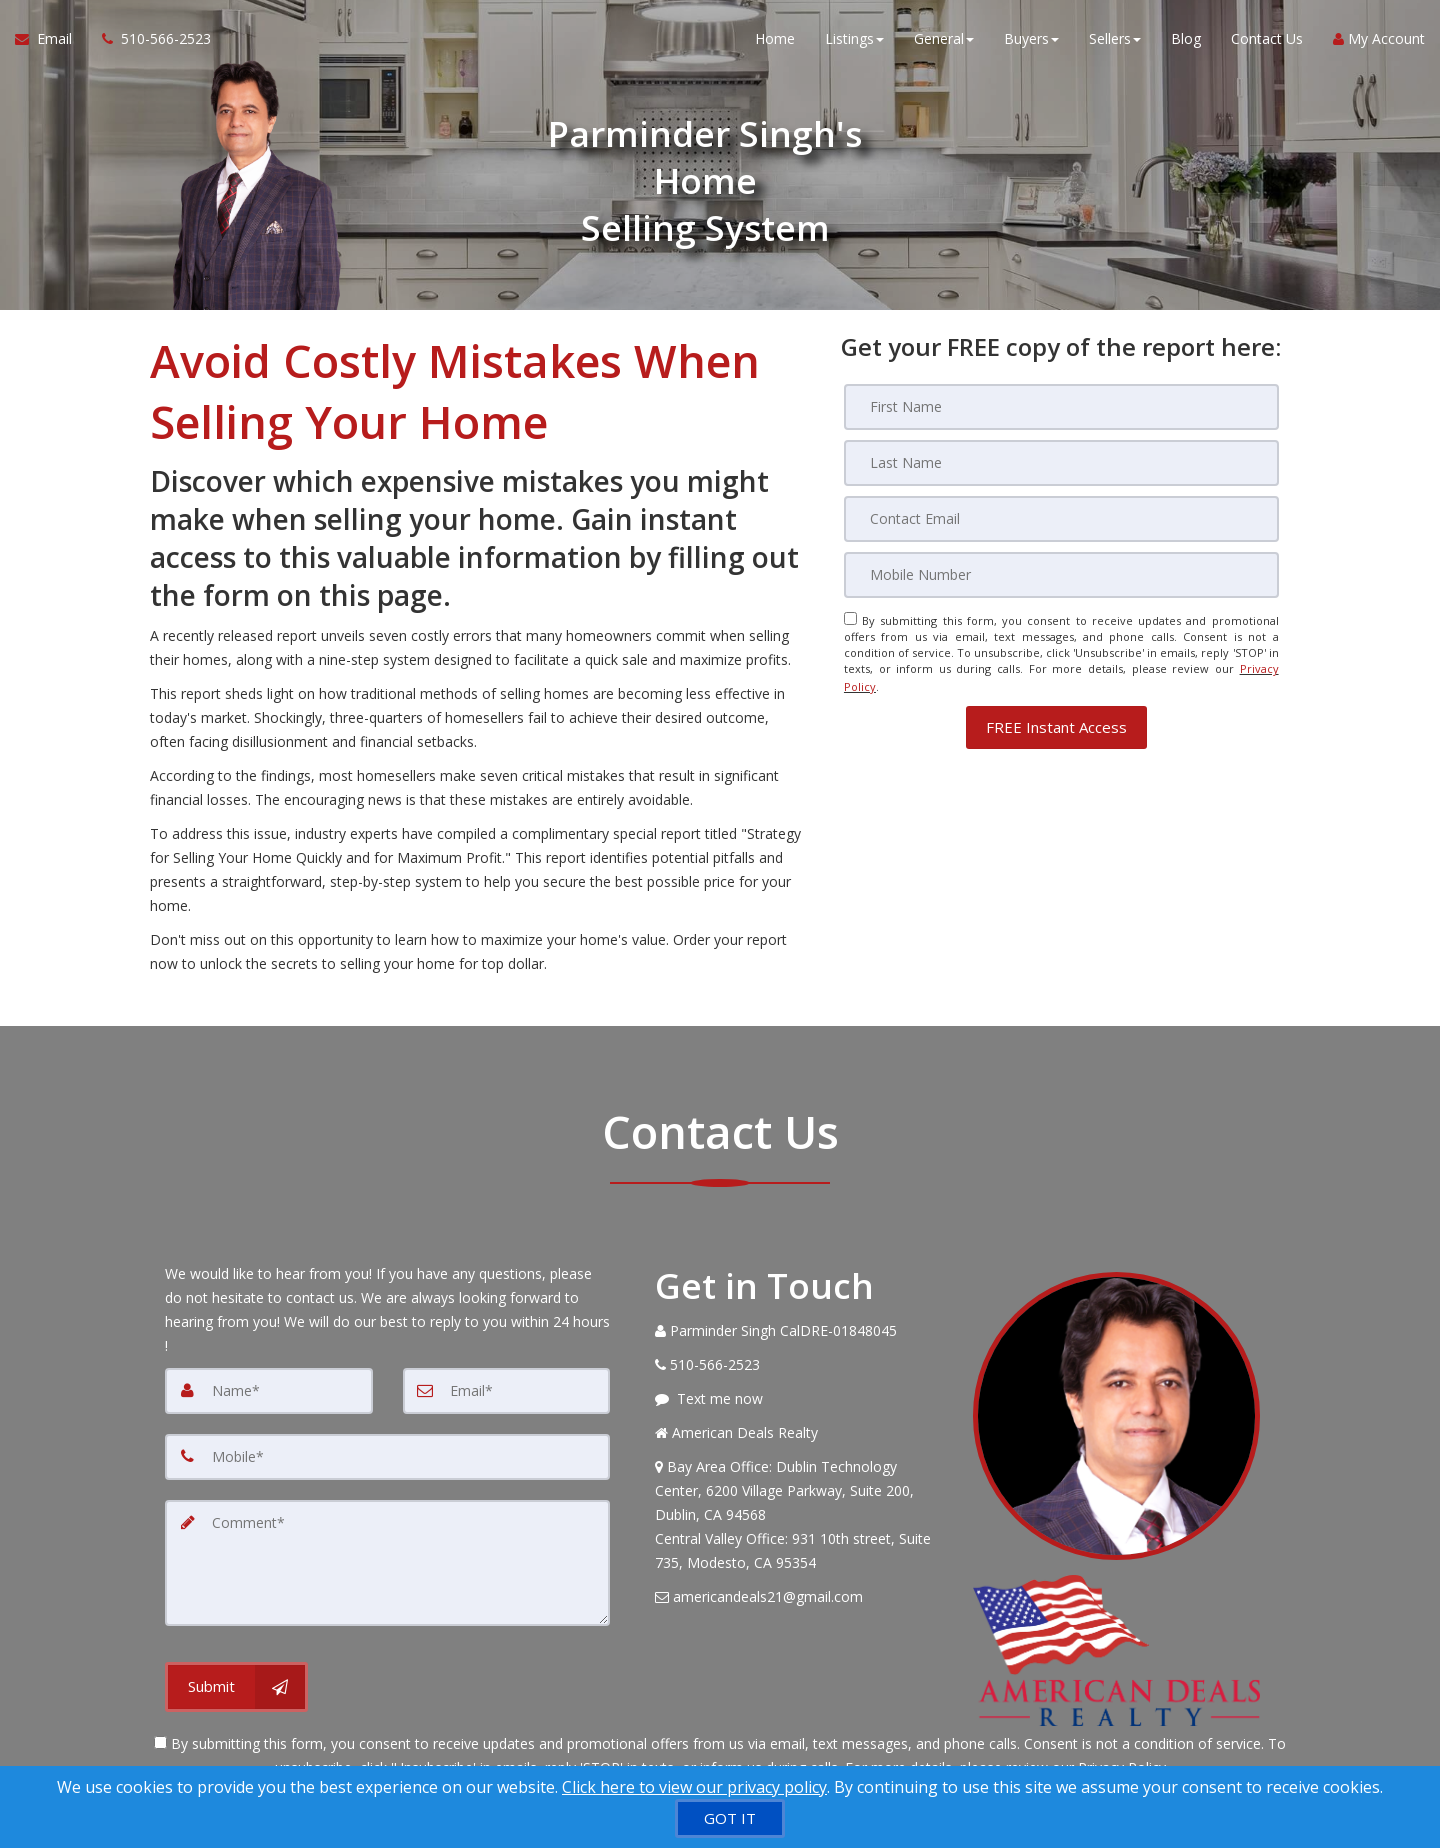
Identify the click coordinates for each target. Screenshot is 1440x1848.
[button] (1056, 723)
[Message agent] (799, 1399)
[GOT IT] (730, 1818)
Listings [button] (854, 39)
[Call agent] (149, 40)
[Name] (269, 1391)
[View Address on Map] (799, 1515)
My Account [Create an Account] (1379, 39)
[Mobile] (1061, 575)
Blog (1186, 39)
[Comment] (387, 1563)
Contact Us (1267, 39)
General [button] (944, 39)
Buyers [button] (1031, 39)
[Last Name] (1061, 463)
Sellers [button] (1115, 39)
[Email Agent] (51, 40)
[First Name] (1061, 407)
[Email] (1061, 519)
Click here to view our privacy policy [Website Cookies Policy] (694, 1787)
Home (775, 39)
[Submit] (236, 1687)
